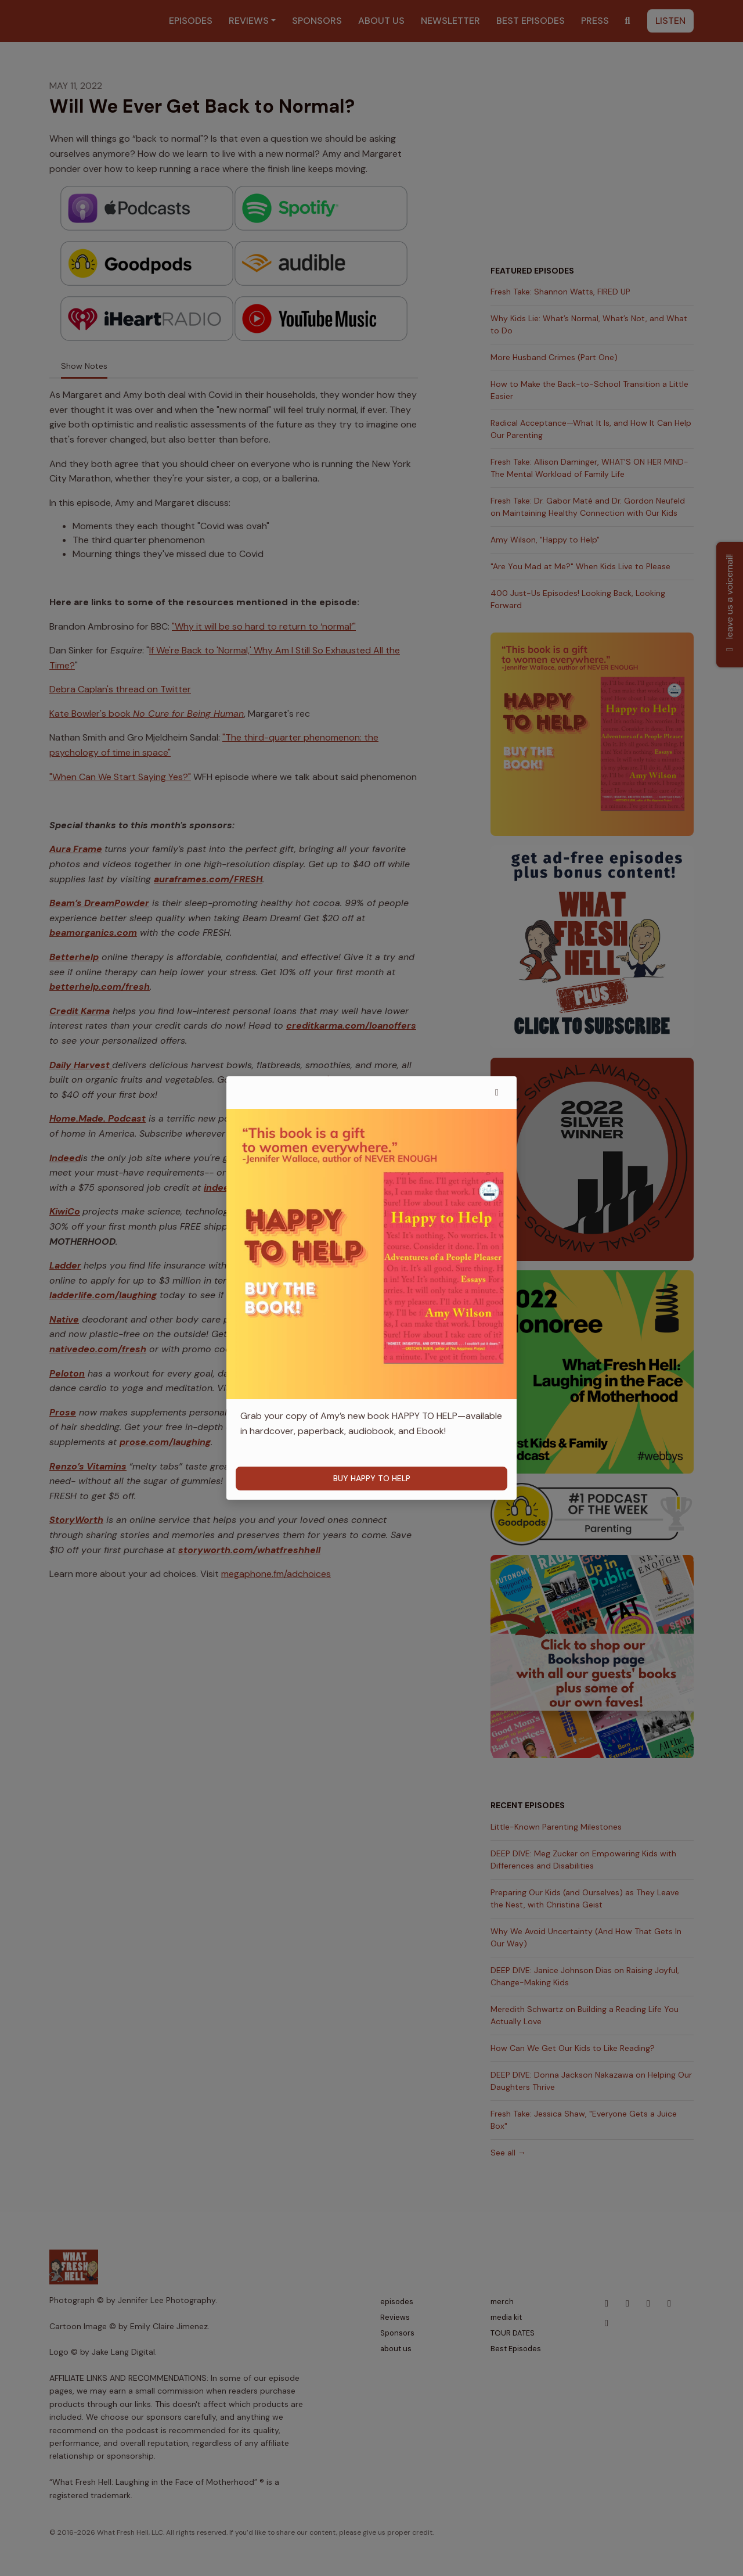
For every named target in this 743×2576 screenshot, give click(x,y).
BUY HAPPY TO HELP (371, 1478)
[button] (497, 1093)
